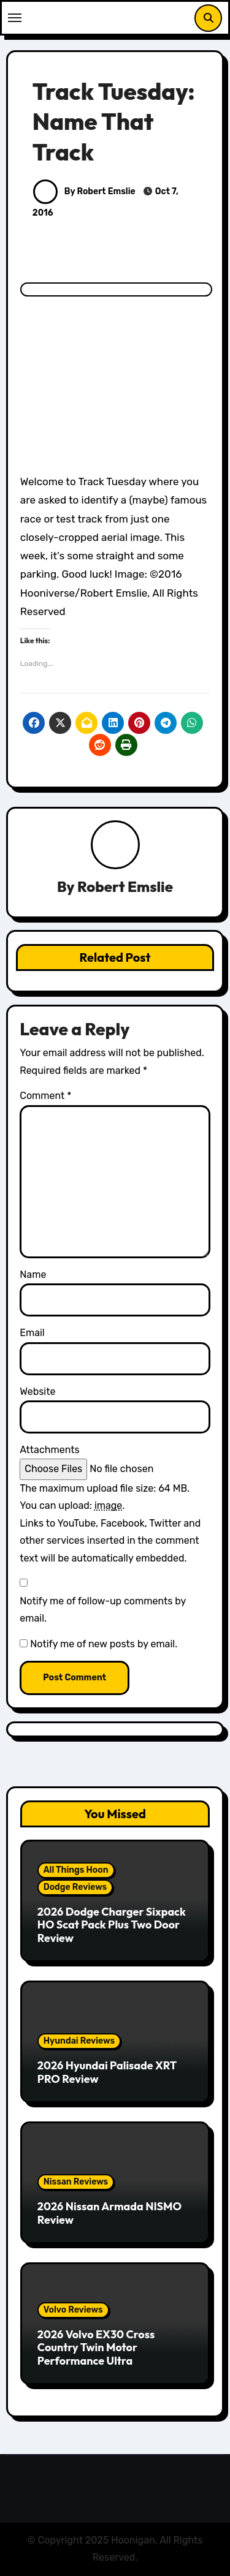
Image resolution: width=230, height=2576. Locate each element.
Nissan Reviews (76, 2182)
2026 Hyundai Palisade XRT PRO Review (107, 2072)
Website (37, 1391)
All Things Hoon (76, 1870)
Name (33, 1274)
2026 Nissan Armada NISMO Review (109, 2213)
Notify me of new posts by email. (103, 1644)
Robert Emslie (125, 886)
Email (32, 1333)
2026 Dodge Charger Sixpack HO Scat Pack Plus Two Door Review (111, 1925)
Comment (45, 1095)
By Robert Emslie (84, 191)
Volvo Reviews (73, 2310)
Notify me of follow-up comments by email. (103, 1609)
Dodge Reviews (75, 1887)
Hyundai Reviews (79, 2041)
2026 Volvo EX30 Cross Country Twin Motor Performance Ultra (96, 2347)
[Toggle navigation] (14, 17)
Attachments (49, 1450)
